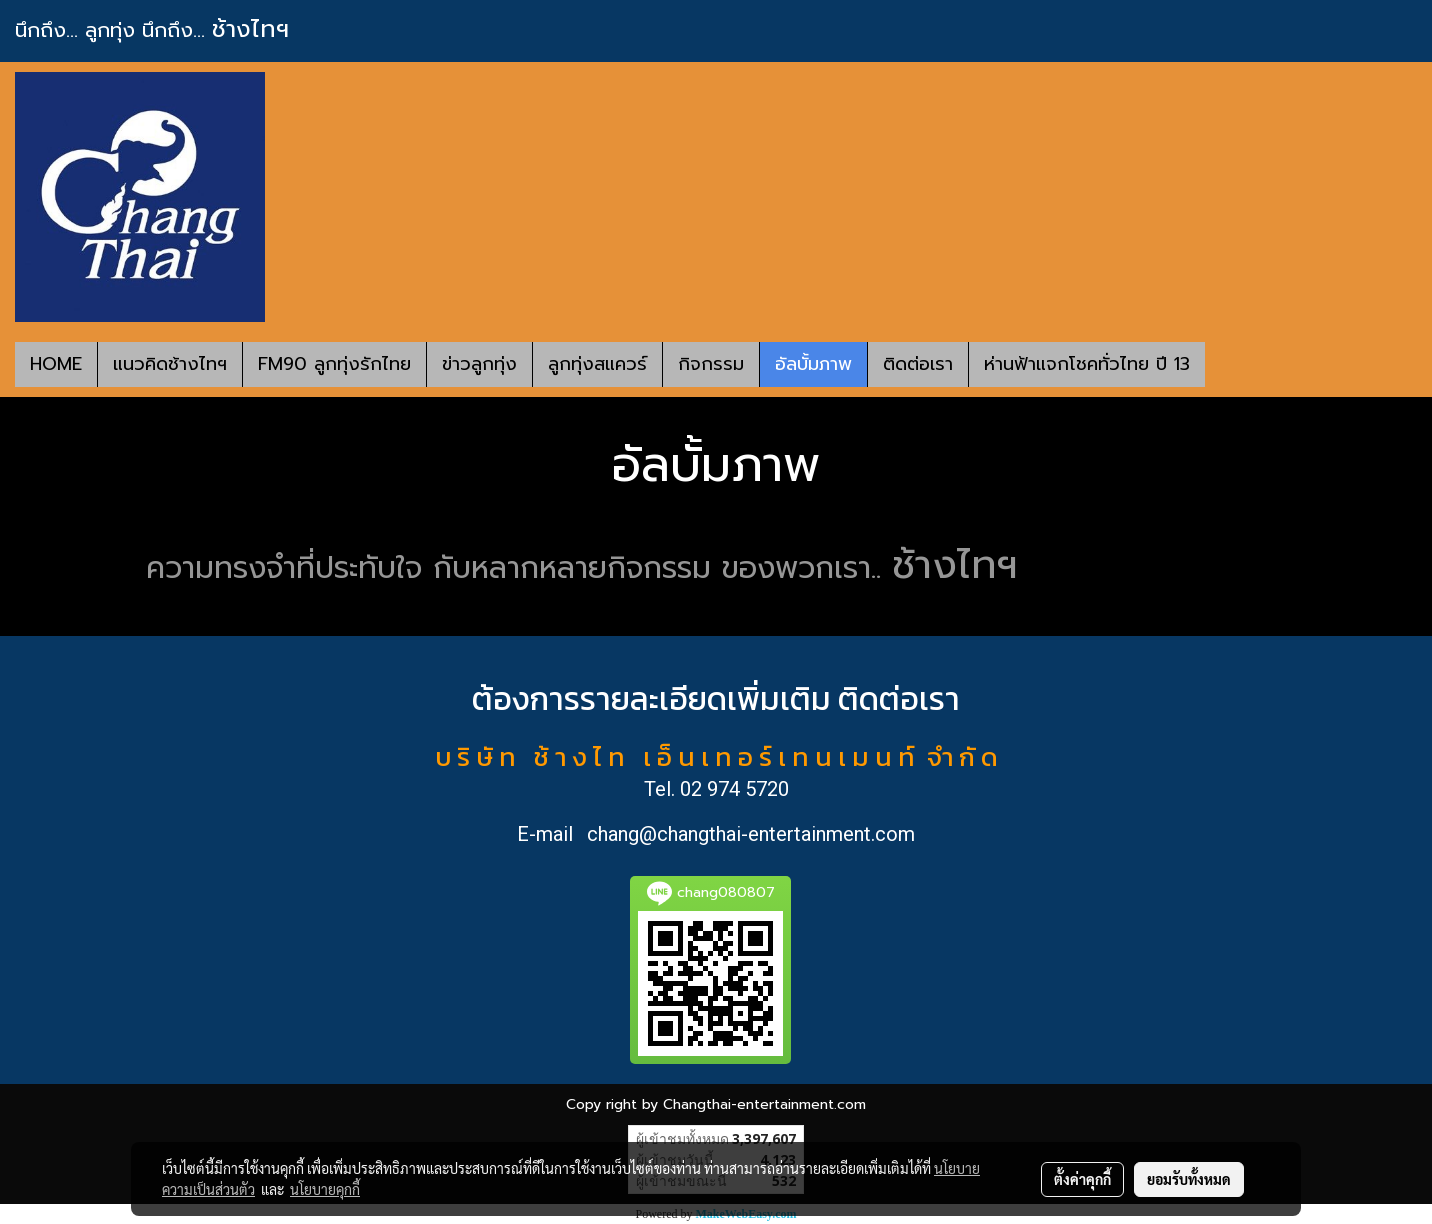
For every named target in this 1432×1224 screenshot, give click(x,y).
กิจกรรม (711, 364)
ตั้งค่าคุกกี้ (1082, 1179)
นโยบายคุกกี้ (325, 1189)
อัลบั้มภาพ (813, 364)
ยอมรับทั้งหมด (1189, 1179)
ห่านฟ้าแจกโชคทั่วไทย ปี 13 (1087, 364)
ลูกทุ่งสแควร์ (597, 364)
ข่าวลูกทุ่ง (479, 364)
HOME (56, 364)
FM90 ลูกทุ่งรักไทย (334, 364)
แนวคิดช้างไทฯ (170, 364)
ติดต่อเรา (918, 364)
